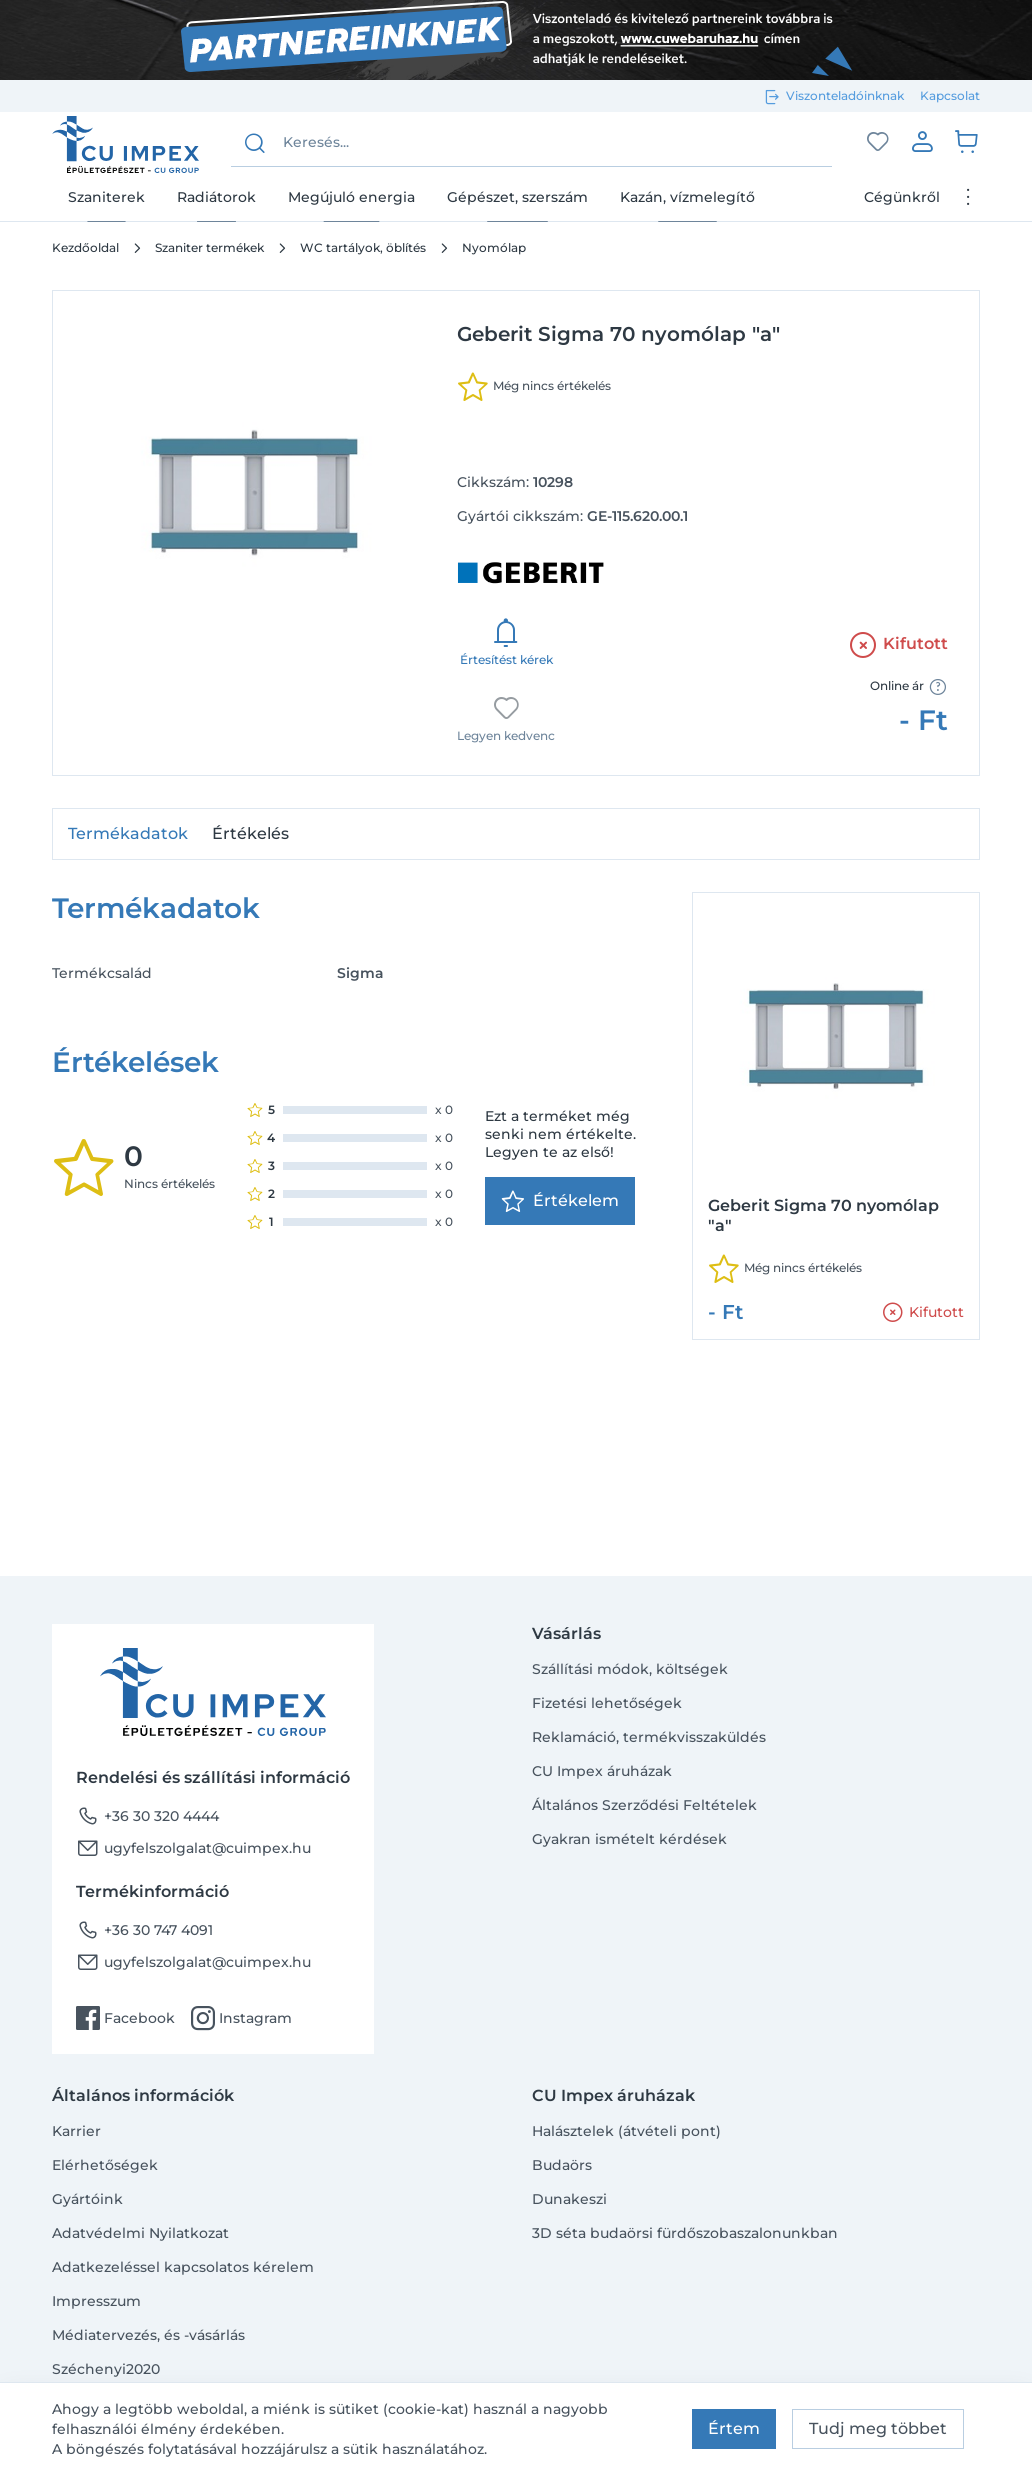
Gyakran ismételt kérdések (629, 1839)
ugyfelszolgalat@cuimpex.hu (193, 1848)
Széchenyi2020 (106, 2369)
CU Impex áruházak (602, 1771)
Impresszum (96, 2301)
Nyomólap (494, 247)
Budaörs (562, 2165)
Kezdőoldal (85, 247)
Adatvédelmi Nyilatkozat (140, 2233)
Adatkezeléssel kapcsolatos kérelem (183, 2267)
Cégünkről (902, 197)
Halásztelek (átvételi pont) (626, 2131)
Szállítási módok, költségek (630, 1669)
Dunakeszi (569, 2199)
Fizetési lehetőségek (607, 1703)
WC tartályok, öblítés (363, 247)
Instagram (241, 2018)
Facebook (125, 2018)
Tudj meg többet (878, 2428)
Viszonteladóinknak (845, 95)
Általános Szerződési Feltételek (644, 1805)
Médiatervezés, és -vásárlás (148, 2335)
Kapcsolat (950, 95)
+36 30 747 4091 (144, 1930)
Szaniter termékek (209, 247)
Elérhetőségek (105, 2165)
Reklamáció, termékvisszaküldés (649, 1737)
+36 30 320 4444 (147, 1816)
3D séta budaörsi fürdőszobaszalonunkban (685, 2233)
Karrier (76, 2131)
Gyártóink (87, 2199)
